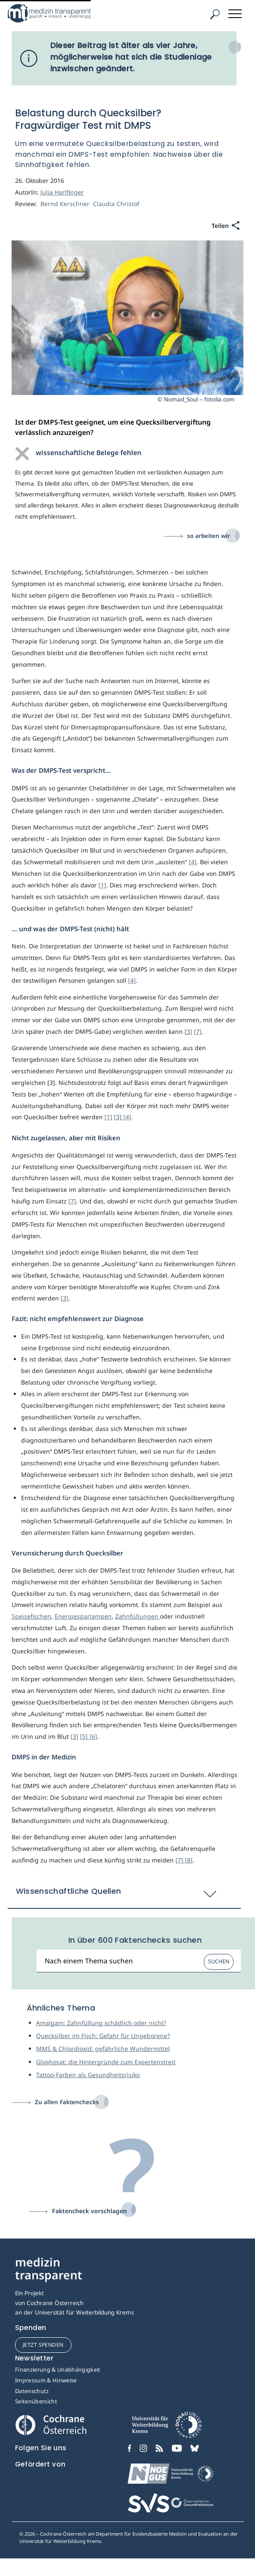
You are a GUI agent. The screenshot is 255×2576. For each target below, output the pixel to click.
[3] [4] (122, 1117)
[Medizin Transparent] (62, 13)
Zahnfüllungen (137, 1616)
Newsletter (34, 2358)
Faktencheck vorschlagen (89, 2211)
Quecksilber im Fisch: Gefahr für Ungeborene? (103, 2036)
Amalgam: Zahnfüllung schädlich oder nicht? (101, 2023)
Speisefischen (31, 1616)
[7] (198, 1031)
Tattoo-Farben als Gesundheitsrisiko (88, 2075)
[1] (102, 885)
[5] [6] (88, 1736)
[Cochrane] (50, 2424)
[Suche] (214, 14)
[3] (188, 1031)
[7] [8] (184, 1860)
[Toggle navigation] (235, 12)
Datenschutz (32, 2391)
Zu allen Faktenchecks (67, 2102)
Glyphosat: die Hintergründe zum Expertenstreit (105, 2062)
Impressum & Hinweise (46, 2380)
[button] (124, 1896)
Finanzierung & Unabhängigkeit (58, 2369)
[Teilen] (226, 226)
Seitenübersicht (36, 2401)
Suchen (218, 1961)
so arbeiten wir (208, 536)
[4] (193, 862)
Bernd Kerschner (65, 204)
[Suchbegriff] (139, 1961)
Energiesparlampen (83, 1616)
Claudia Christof (117, 204)
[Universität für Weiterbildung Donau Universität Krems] (167, 2427)
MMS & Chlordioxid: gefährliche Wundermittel (103, 2048)
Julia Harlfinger (62, 192)
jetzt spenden (43, 2344)
